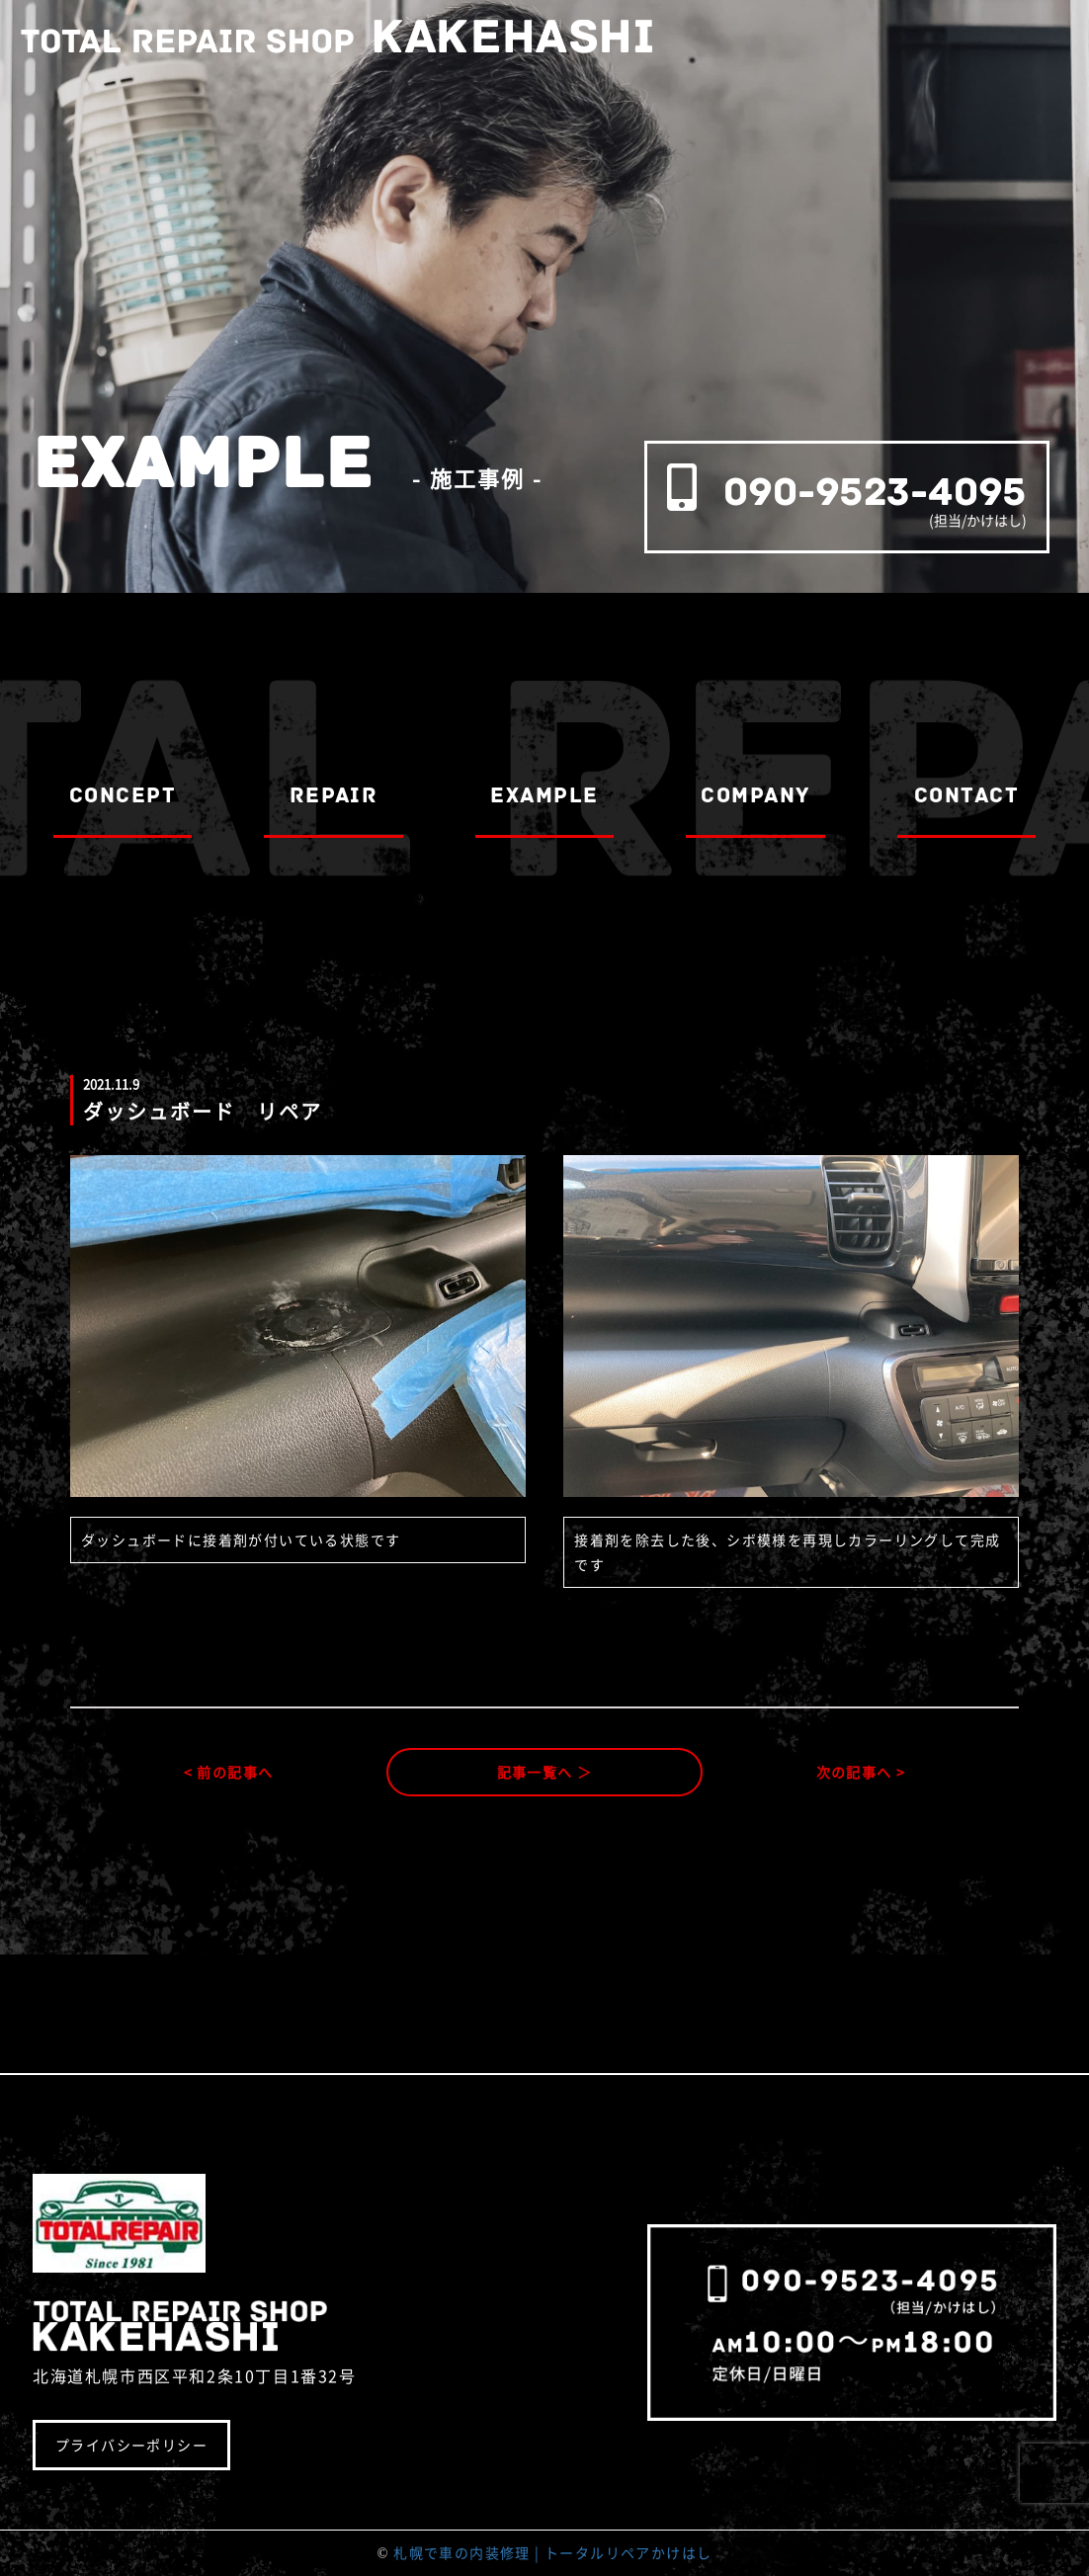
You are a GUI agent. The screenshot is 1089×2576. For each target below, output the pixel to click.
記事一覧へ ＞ (545, 1772)
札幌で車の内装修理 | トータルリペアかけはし (552, 2552)
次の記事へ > (861, 1772)
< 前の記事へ (229, 1772)
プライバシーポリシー (131, 2444)
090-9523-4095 (875, 491)
